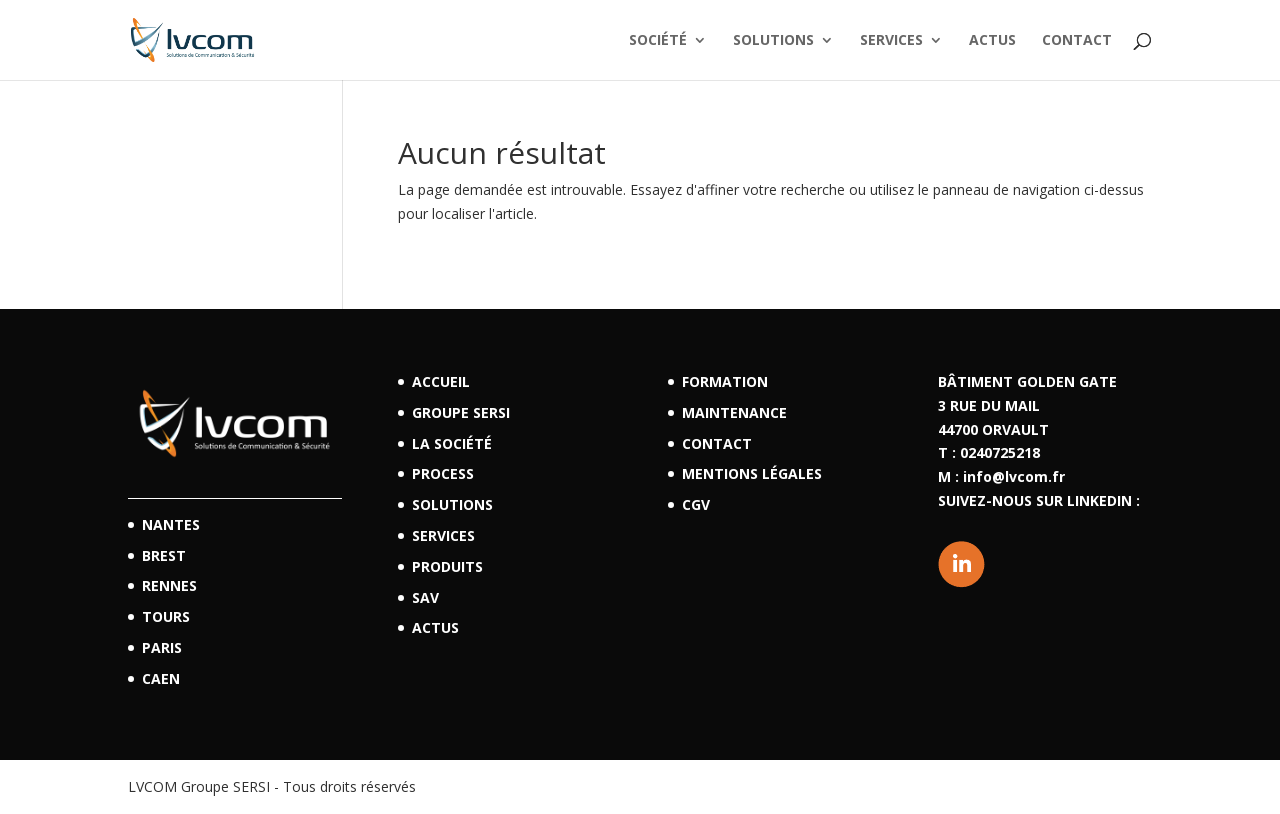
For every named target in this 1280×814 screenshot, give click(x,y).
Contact (1077, 41)
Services (891, 41)
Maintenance (734, 412)
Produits (447, 566)
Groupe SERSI (461, 412)
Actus (992, 41)
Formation (725, 381)
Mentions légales (752, 473)
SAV (425, 597)
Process (443, 473)
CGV (696, 504)
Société (658, 41)
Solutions (773, 41)
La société (452, 443)
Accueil (441, 381)
